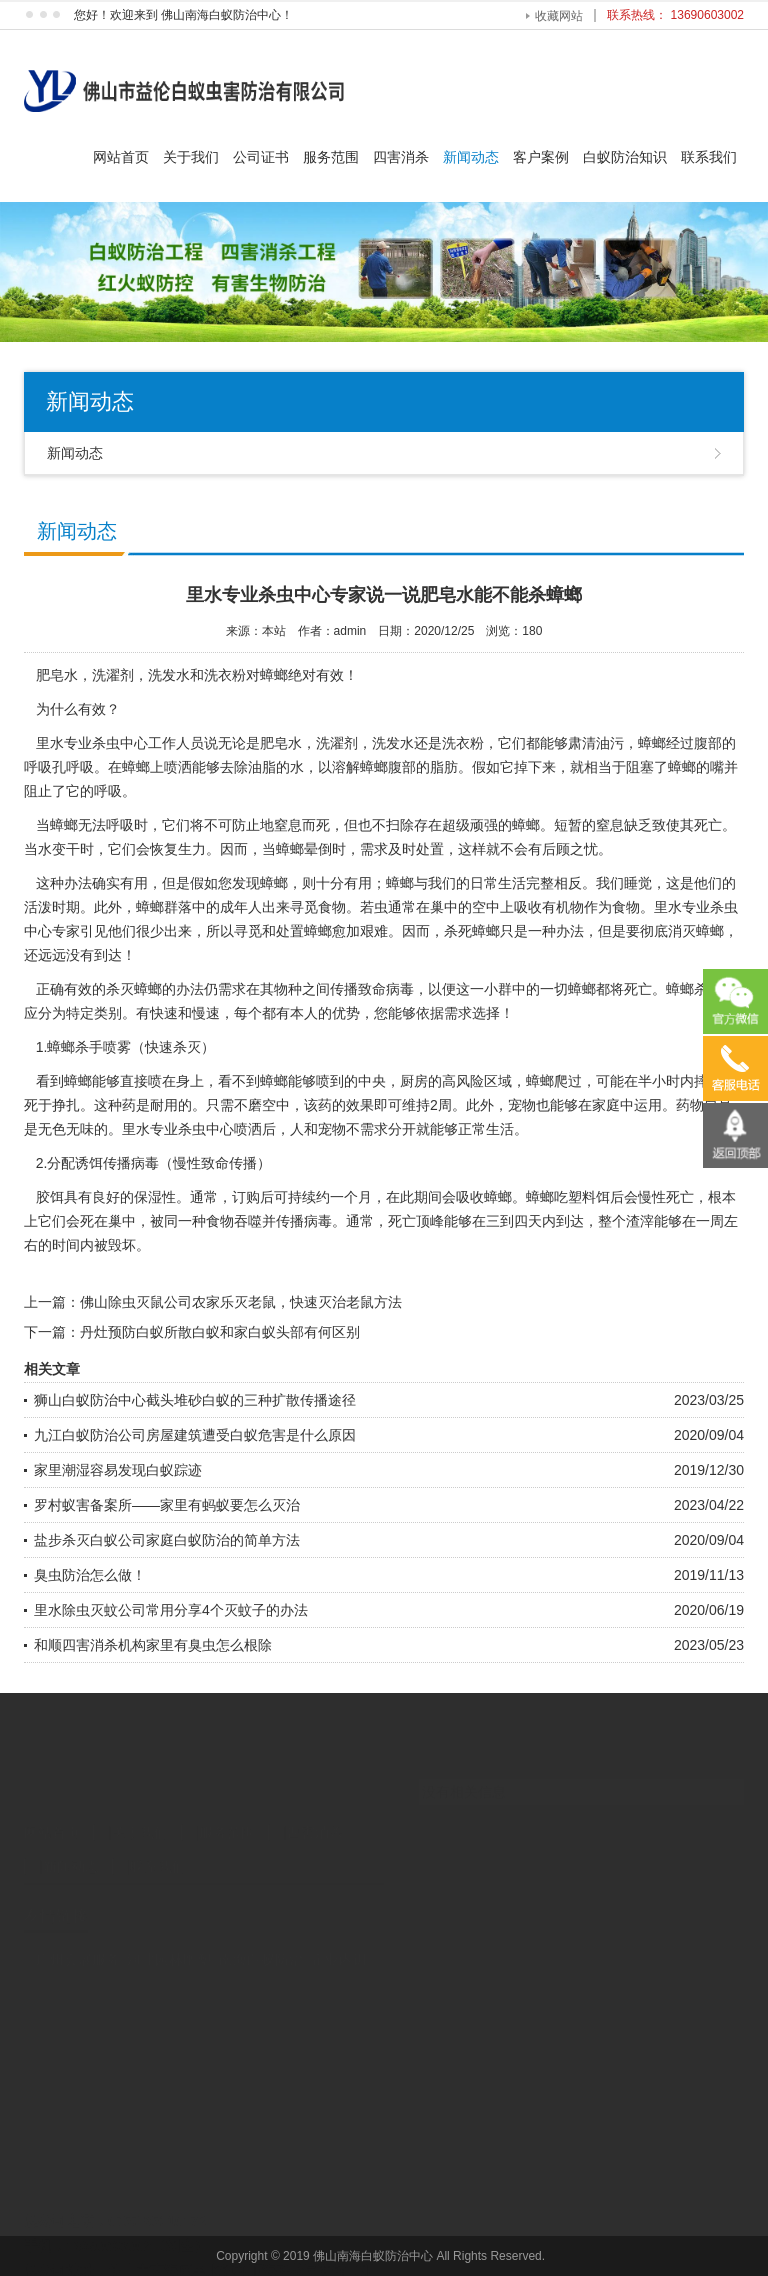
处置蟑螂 (304, 931)
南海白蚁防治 (261, 1926)
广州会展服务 (78, 1926)
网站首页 (121, 157)
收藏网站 (559, 16)
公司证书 (261, 157)
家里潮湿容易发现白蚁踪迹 (118, 1470)
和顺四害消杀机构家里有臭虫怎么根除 (153, 1645)
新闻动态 (471, 157)
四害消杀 (401, 157)
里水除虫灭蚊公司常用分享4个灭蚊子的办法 (171, 1610)
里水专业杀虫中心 (92, 743)
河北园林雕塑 (169, 1926)
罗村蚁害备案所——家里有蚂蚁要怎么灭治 (167, 1505)
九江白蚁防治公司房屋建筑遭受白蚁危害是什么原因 (195, 1435)
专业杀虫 (178, 1129)
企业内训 (339, 1926)
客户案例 (541, 157)
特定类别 (94, 1013)
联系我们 (709, 157)
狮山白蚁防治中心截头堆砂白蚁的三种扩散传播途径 (195, 1400)
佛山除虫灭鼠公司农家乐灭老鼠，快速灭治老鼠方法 (241, 1302)
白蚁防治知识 (625, 157)
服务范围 (331, 157)
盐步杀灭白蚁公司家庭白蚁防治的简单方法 (167, 1540)
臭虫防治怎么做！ (90, 1575)
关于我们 (191, 157)
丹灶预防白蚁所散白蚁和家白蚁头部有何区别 (220, 1332)
